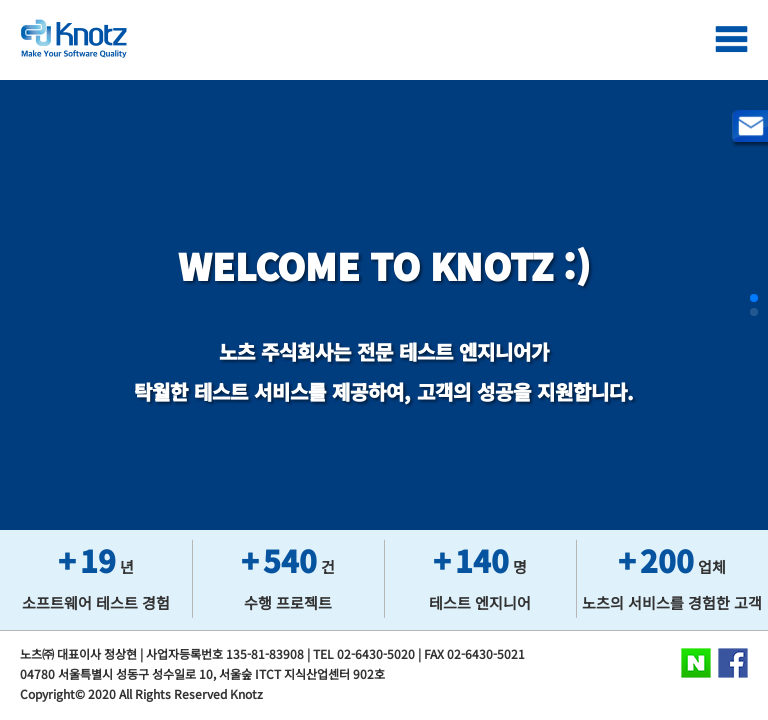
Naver (696, 663)
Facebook (733, 663)
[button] (754, 298)
